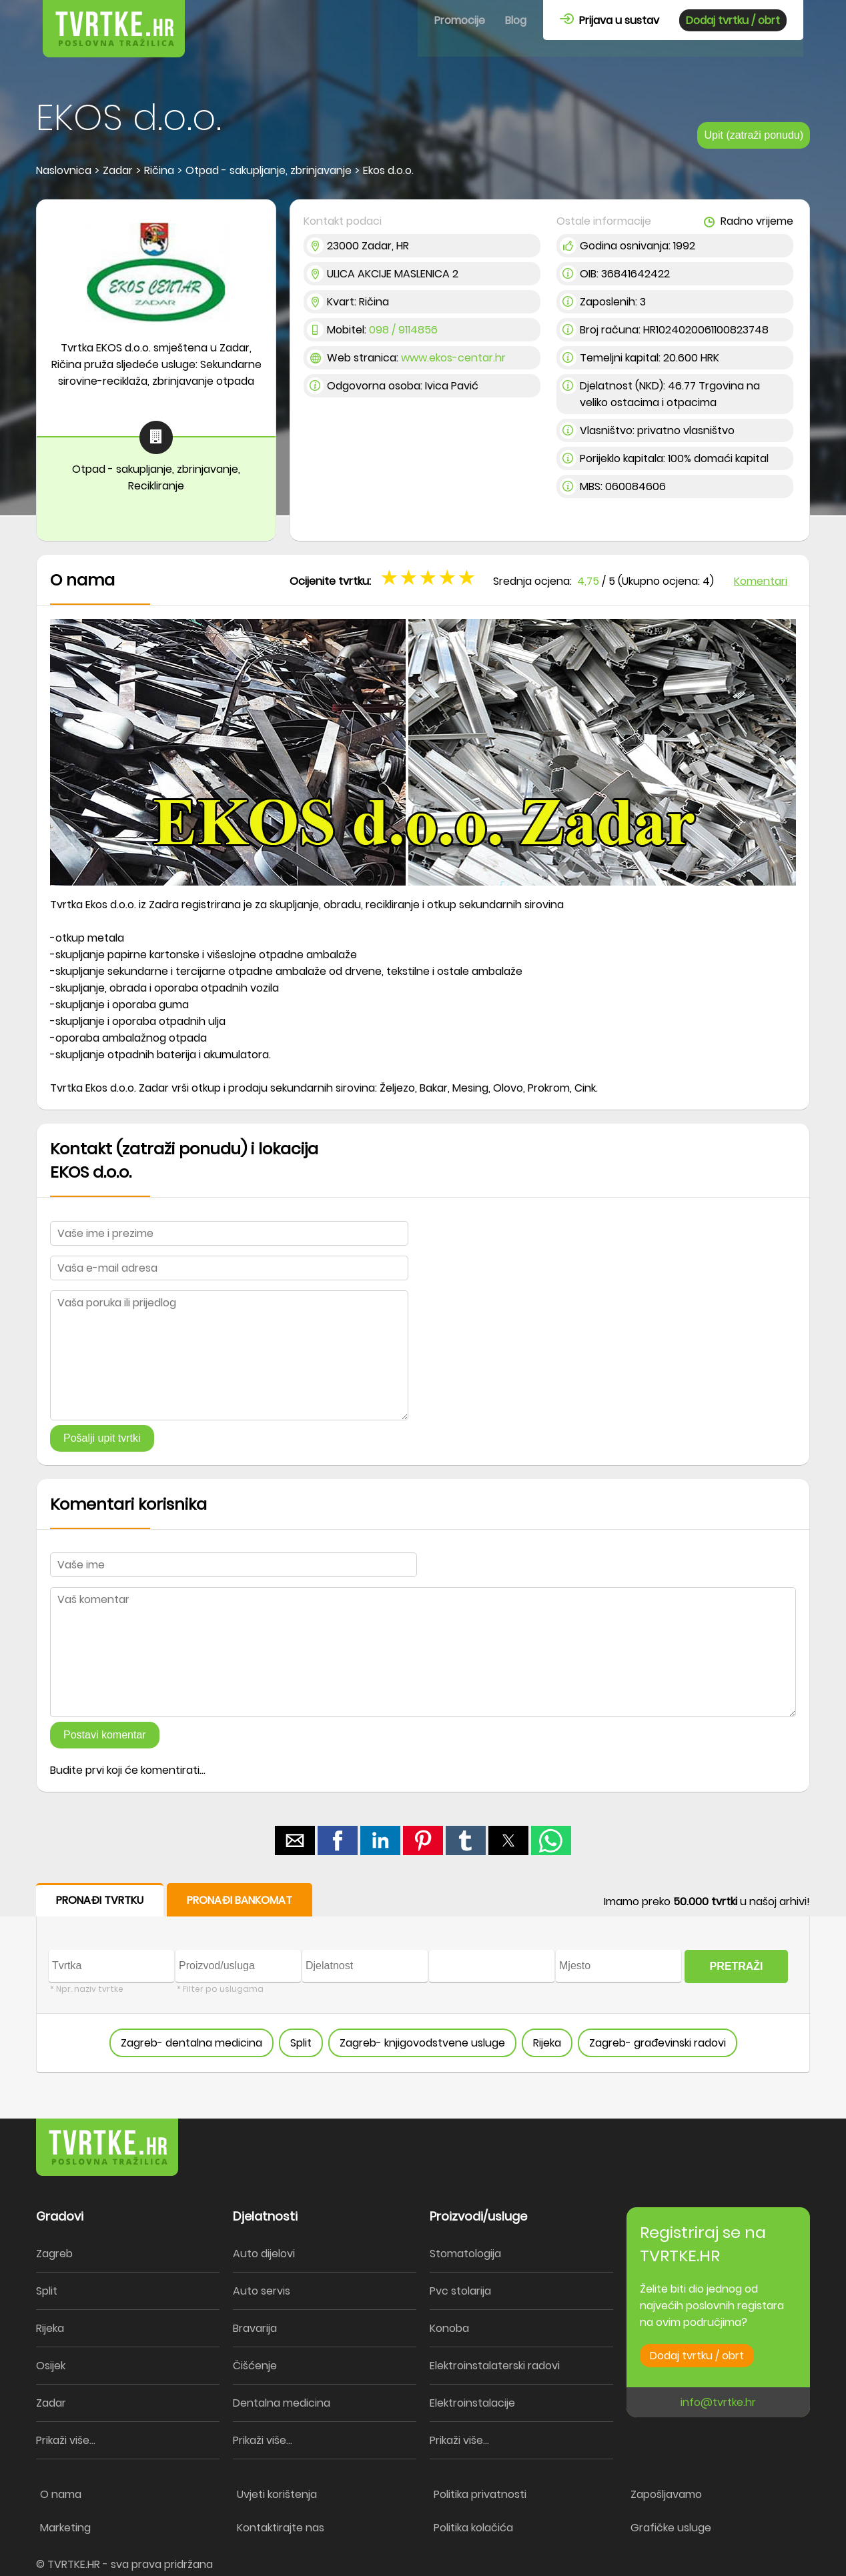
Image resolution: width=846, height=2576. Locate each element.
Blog (515, 20)
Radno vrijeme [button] (748, 221)
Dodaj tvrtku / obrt (733, 20)
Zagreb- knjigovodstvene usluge (422, 2043)
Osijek (50, 2365)
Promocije (459, 20)
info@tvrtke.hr (718, 2402)
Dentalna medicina (281, 2403)
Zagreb (54, 2253)
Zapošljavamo (666, 2494)
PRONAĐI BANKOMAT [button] (239, 1900)
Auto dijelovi (264, 2253)
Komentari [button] (760, 581)
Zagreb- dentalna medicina (191, 2043)
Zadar (51, 2403)
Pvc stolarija (460, 2291)
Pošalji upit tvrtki (102, 1438)
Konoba (449, 2328)
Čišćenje (255, 2365)
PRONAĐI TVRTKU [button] (99, 1900)
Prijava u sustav (609, 20)
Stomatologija (465, 2253)
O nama (60, 2494)
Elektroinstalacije (472, 2403)
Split (301, 2043)
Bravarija (255, 2328)
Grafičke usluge (670, 2527)
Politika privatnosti (480, 2494)
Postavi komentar (104, 1734)
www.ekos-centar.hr (453, 357)
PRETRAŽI (736, 1966)
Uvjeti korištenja (277, 2494)
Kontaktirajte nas (280, 2527)
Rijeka (547, 2043)
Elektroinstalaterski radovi (495, 2365)
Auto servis (261, 2291)
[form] (423, 1978)
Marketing (65, 2527)
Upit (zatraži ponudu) (753, 135)
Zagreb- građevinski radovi (657, 2043)
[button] (295, 1840)
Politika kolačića (473, 2527)
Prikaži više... (65, 2440)
